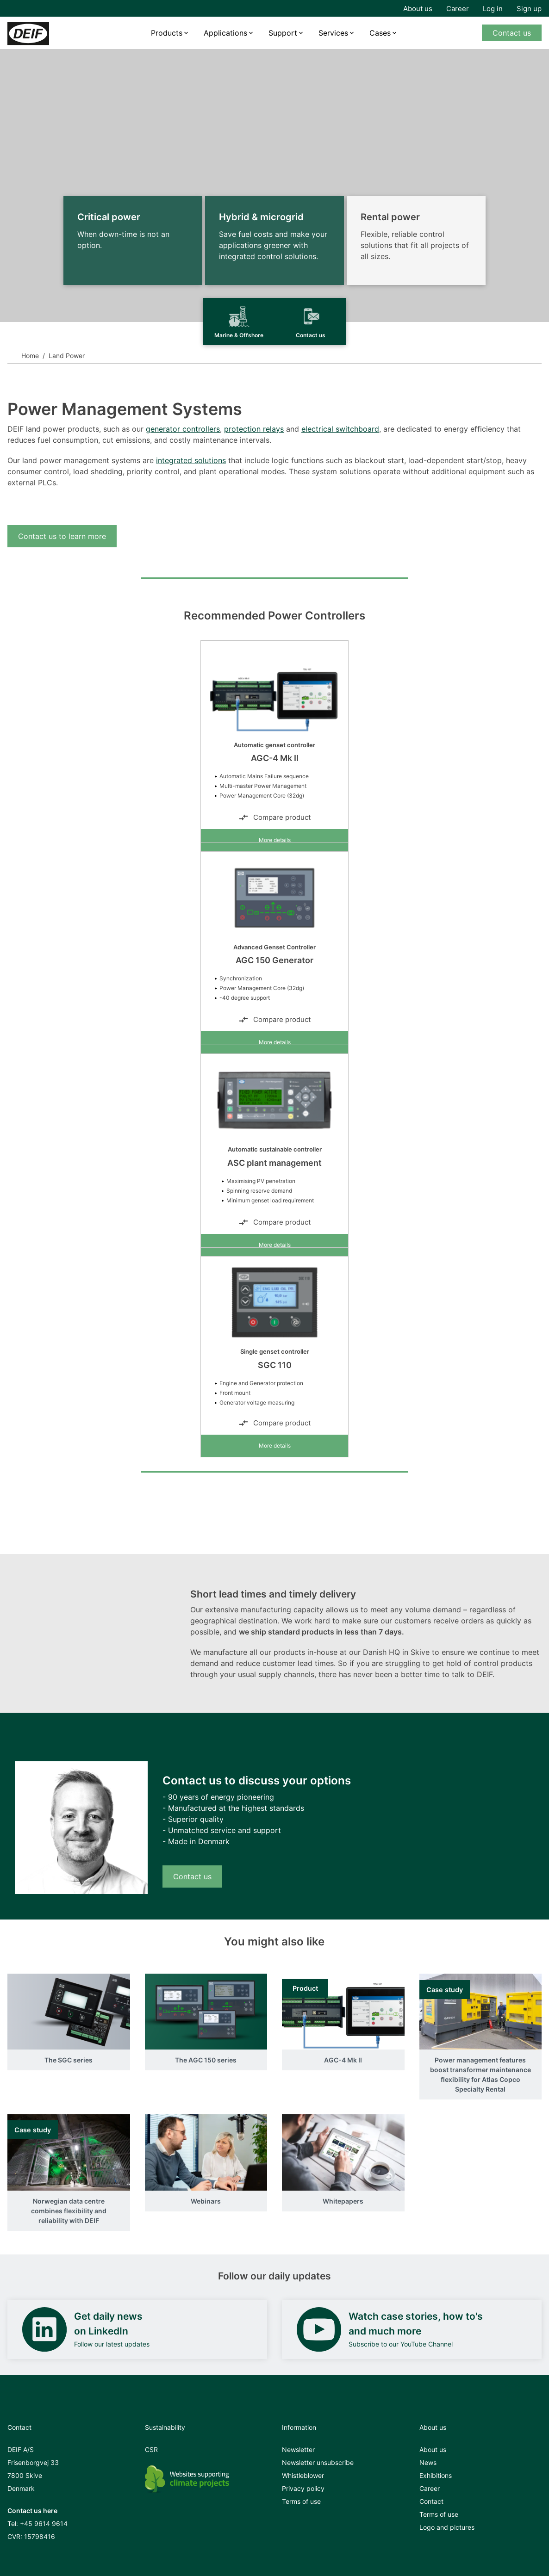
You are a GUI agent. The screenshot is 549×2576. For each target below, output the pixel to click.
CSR (151, 2449)
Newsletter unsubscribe (318, 2462)
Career (457, 8)
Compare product (274, 817)
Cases (380, 32)
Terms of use (301, 2501)
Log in (493, 8)
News (428, 2462)
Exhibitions (435, 2475)
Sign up (529, 8)
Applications (225, 32)
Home (30, 355)
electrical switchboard (340, 428)
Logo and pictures (446, 2527)
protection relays (254, 428)
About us (417, 8)
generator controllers (183, 428)
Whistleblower (303, 2475)
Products (166, 32)
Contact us (512, 32)
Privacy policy (303, 2488)
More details (275, 839)
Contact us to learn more (62, 536)
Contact (431, 2501)
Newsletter (298, 2449)
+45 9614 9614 (44, 2523)
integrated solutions (191, 460)
